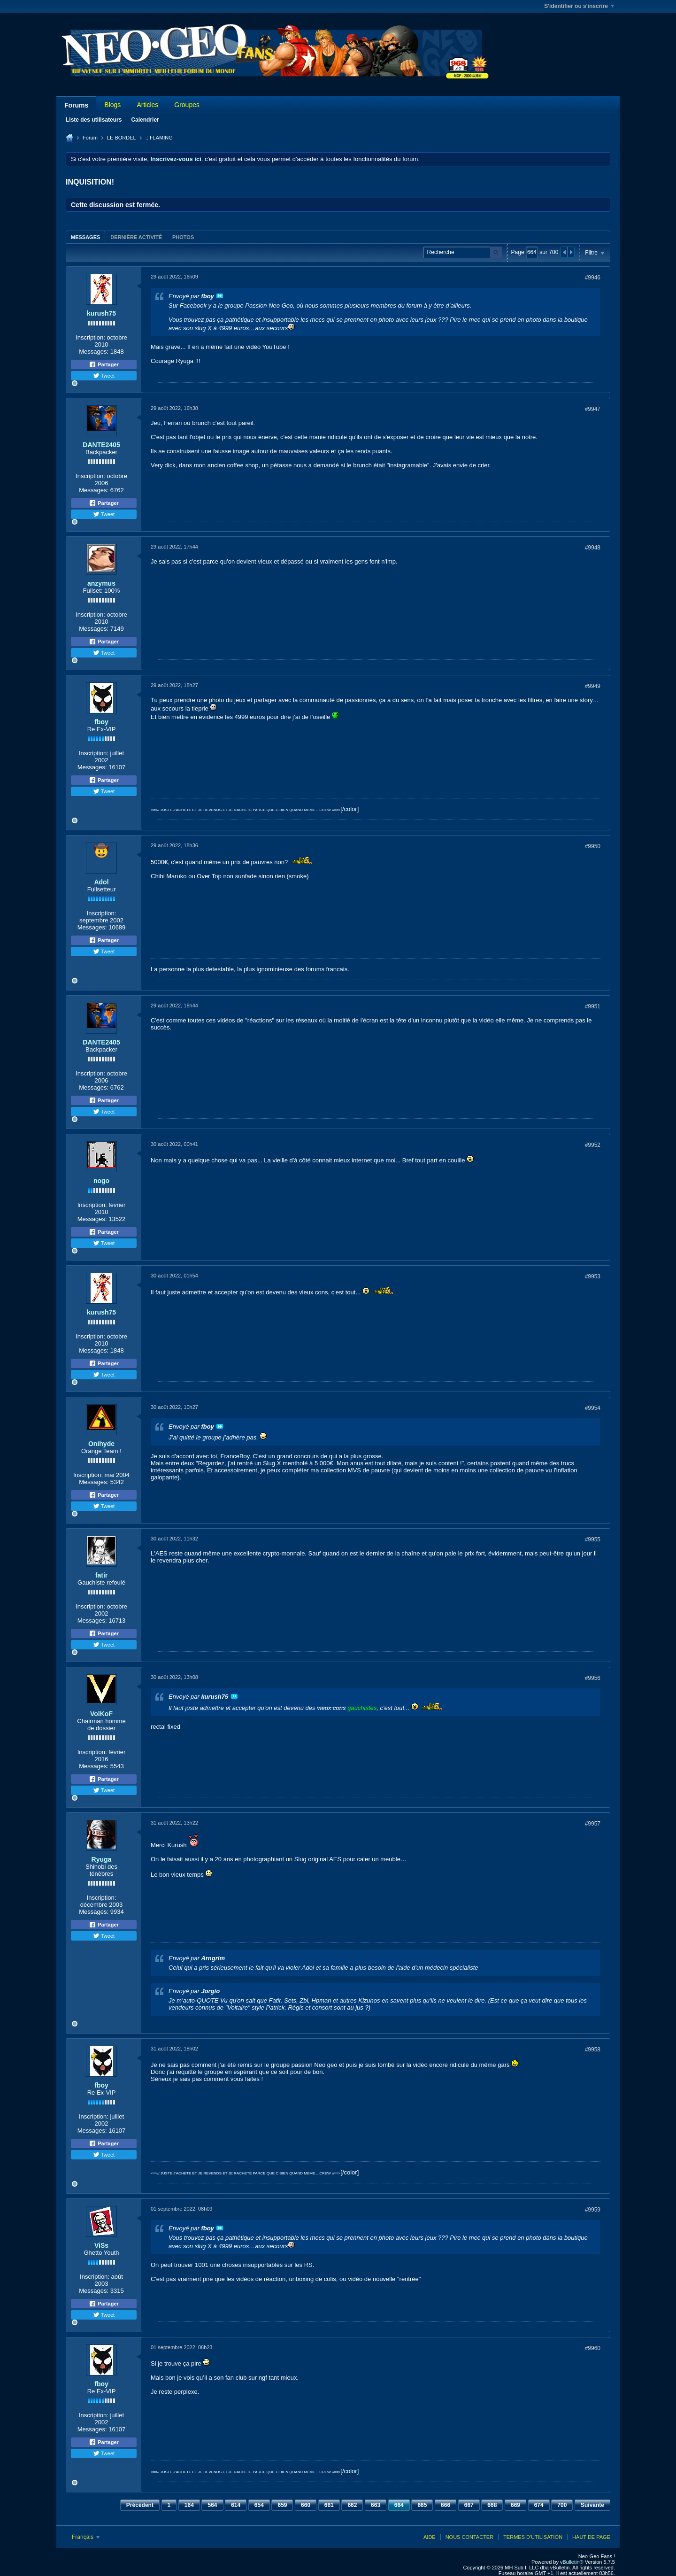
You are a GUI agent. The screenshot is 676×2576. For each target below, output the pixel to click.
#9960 (592, 2348)
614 (235, 2505)
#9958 (592, 2049)
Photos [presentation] (183, 237)
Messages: (93, 351)
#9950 (592, 846)
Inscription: (90, 337)
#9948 (592, 547)
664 (399, 2505)
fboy (101, 722)
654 (259, 2505)
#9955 (592, 1539)
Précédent (140, 2505)
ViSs (101, 2245)
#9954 (592, 1408)
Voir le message (219, 296)
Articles (147, 104)
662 (352, 2505)
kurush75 (101, 313)
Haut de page (591, 2537)
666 (445, 2505)
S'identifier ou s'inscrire (579, 6)
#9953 (592, 1276)
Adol (101, 882)
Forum (90, 137)
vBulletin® (572, 2562)
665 (422, 2505)
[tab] (85, 237)
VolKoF (101, 1713)
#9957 (592, 1823)
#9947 (592, 409)
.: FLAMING (159, 137)
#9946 (592, 277)
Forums (76, 105)
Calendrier (145, 119)
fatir (101, 1575)
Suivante (592, 2505)
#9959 (592, 2209)
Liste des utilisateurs (94, 119)
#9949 (592, 686)
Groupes (187, 104)
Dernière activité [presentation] (136, 237)
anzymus (101, 583)
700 (562, 2505)
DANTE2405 (101, 445)
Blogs (112, 104)
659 (282, 2505)
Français (86, 2537)
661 (329, 2505)
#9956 (592, 1678)
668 (492, 2505)
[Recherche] (462, 252)
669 (515, 2505)
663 (375, 2505)
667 (469, 2505)
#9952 (592, 1145)
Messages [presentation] (85, 237)
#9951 (592, 1006)
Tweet (104, 375)
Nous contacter (469, 2537)
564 (212, 2505)
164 (189, 2505)
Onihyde (101, 1443)
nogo (101, 1180)
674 (539, 2505)
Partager (104, 364)
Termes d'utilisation (532, 2537)
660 (305, 2505)
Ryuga (102, 1859)
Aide (429, 2537)
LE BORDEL (121, 137)
